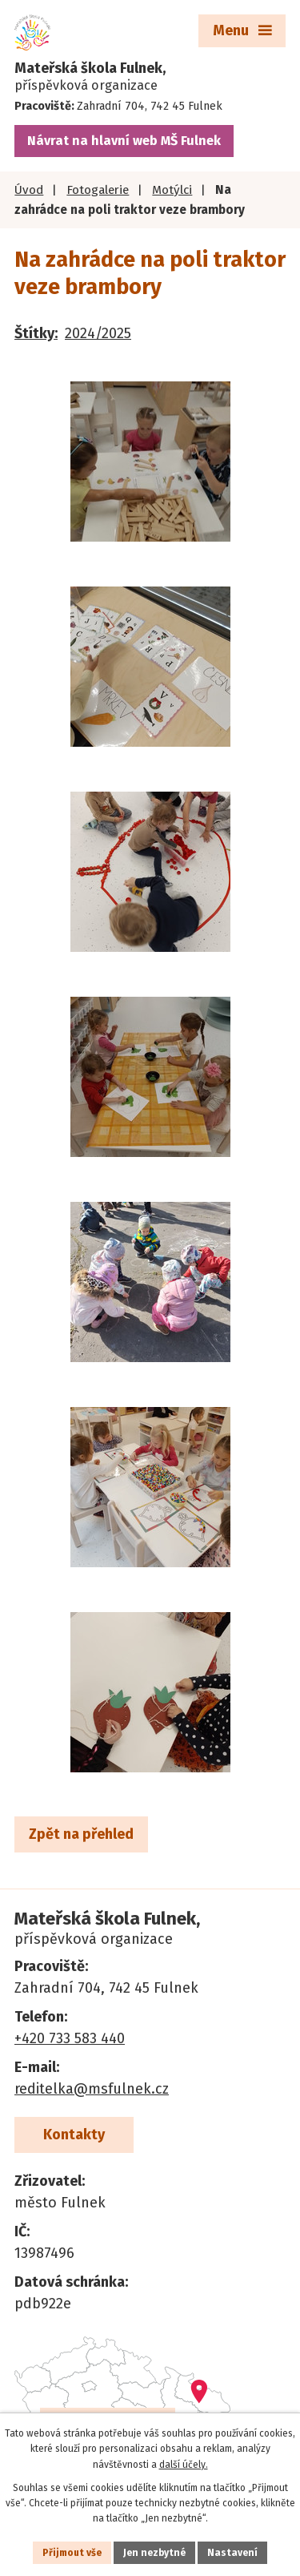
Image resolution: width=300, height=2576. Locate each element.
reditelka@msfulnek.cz (91, 2089)
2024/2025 (98, 333)
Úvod (28, 190)
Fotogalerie (97, 190)
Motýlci (172, 190)
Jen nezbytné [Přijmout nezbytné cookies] (154, 2552)
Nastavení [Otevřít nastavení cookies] (232, 2552)
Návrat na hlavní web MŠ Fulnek (124, 140)
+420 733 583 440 (69, 2038)
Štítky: (36, 333)
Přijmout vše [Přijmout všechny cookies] (72, 2552)
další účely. (183, 2464)
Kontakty (74, 2134)
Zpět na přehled (81, 1834)
